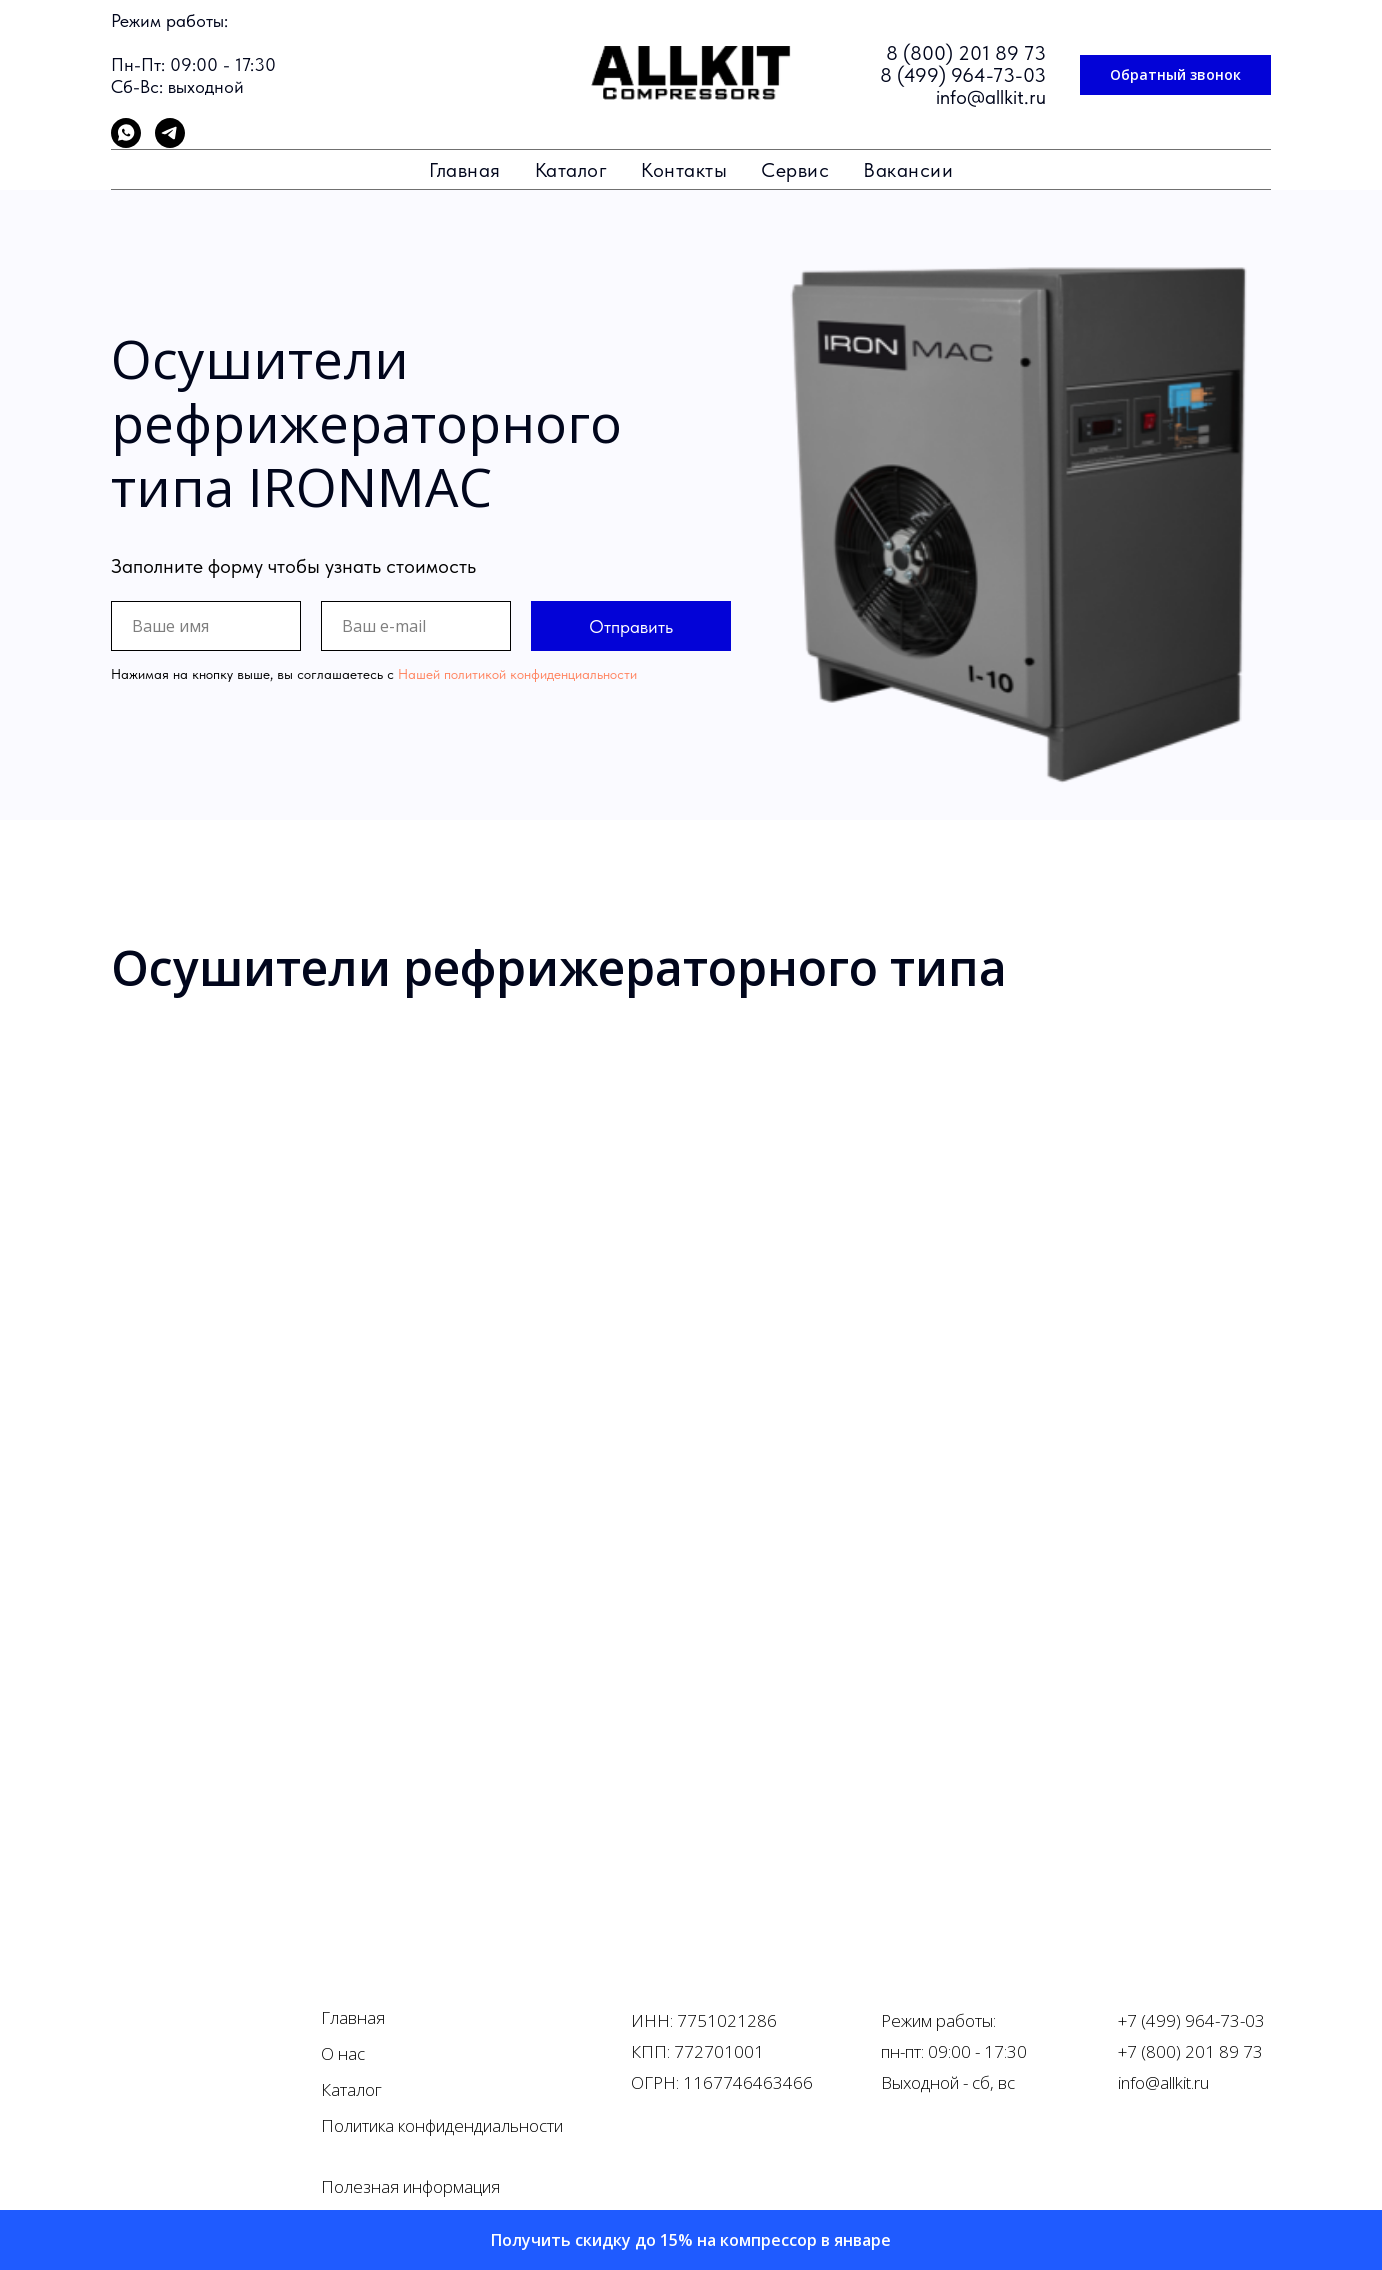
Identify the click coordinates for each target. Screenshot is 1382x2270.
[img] (185, 2060)
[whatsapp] (126, 142)
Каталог (571, 170)
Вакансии (908, 170)
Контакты (684, 170)
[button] (1175, 75)
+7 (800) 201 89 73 (1190, 2051)
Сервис (795, 170)
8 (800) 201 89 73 (966, 53)
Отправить (631, 626)
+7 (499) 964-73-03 (1191, 2020)
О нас (343, 2053)
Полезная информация (410, 2186)
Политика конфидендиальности (442, 2125)
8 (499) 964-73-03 (963, 75)
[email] (416, 626)
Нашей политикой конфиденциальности (517, 674)
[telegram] (170, 142)
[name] (206, 626)
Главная (465, 170)
